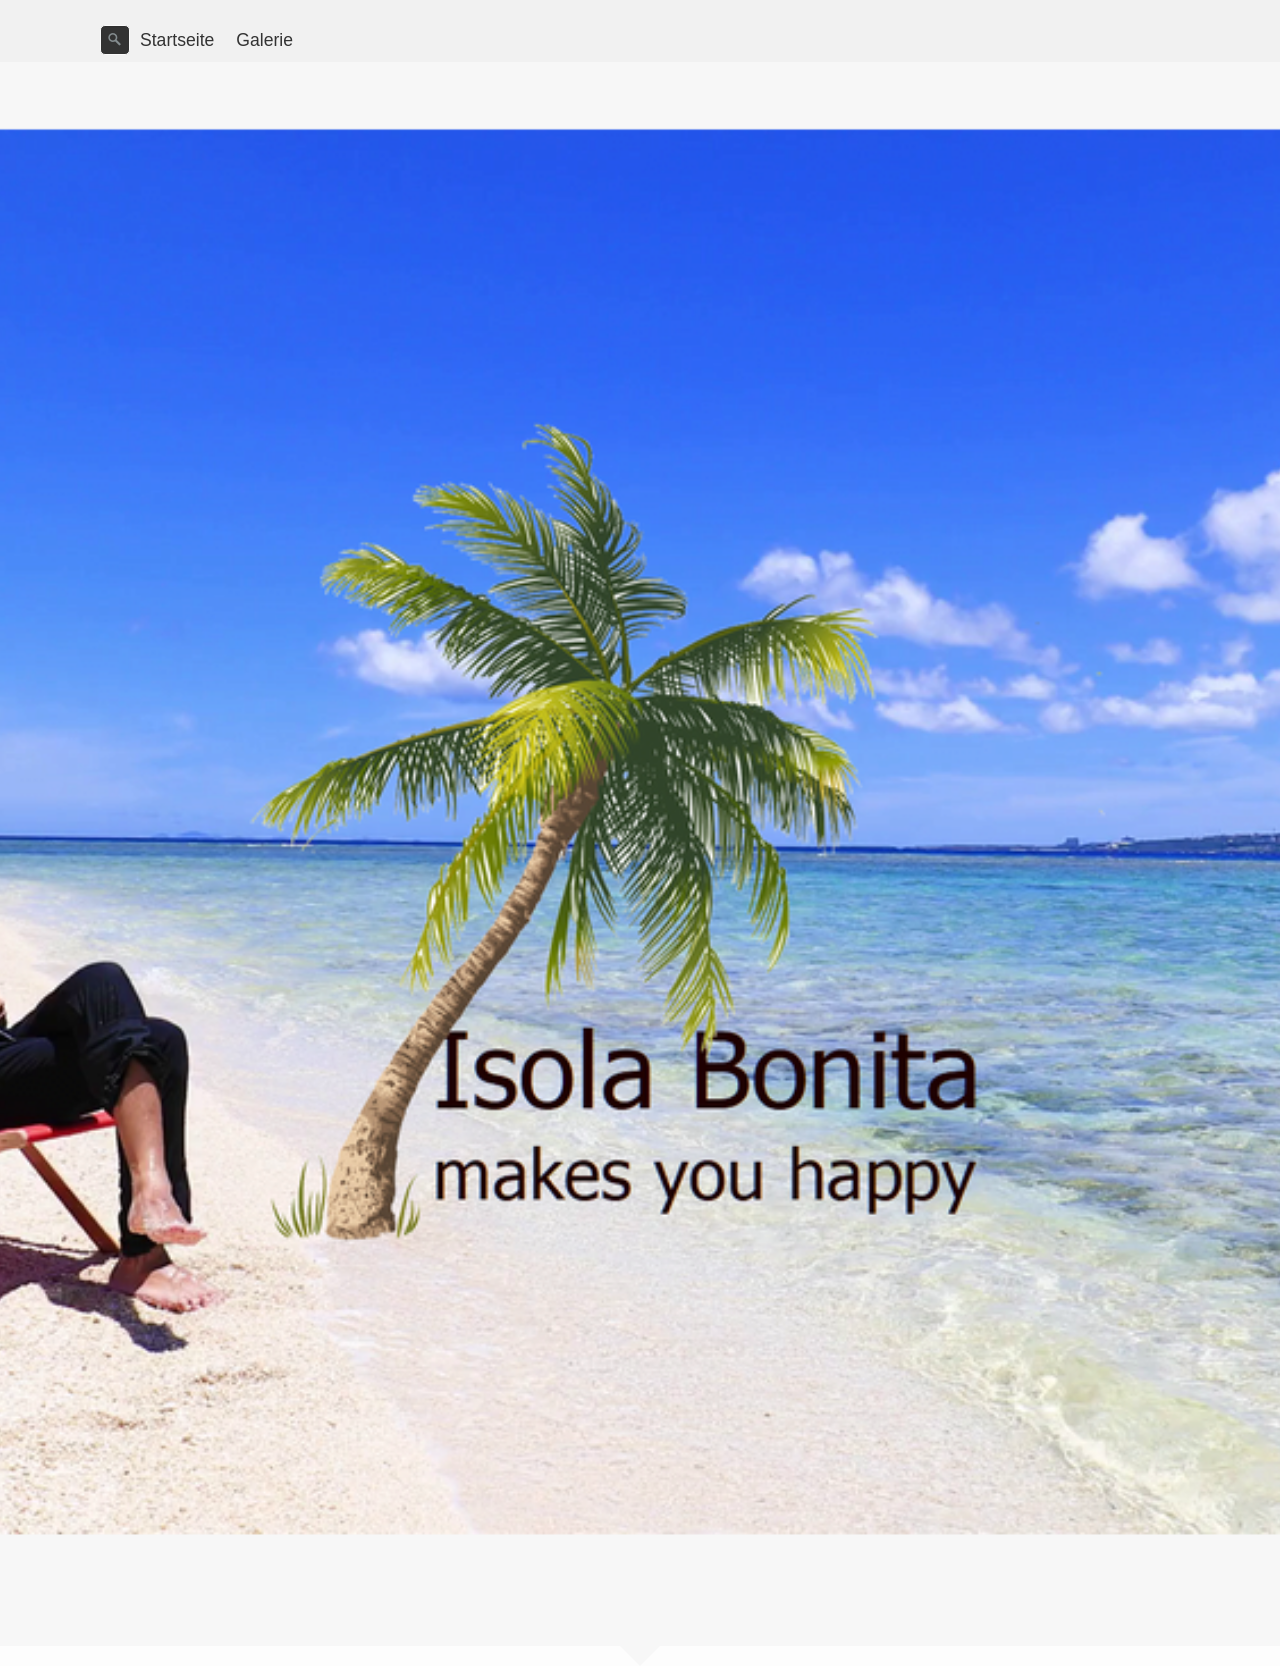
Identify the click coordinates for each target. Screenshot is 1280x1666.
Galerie (264, 40)
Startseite (177, 40)
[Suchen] (115, 40)
